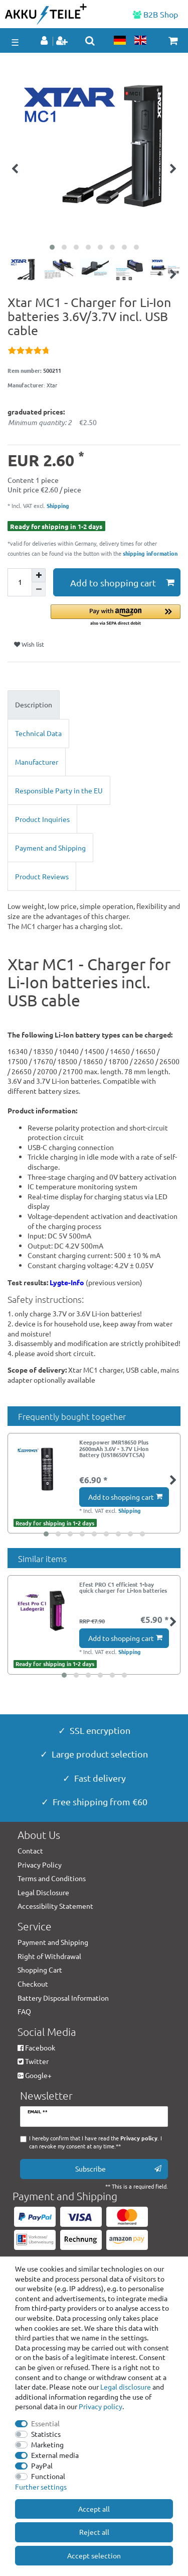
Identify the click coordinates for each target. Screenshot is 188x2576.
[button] (115, 615)
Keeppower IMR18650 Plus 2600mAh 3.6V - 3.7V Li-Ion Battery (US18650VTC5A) (113, 1448)
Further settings (41, 2486)
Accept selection (94, 2555)
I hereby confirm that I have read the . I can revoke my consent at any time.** (95, 2142)
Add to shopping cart (122, 582)
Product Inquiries (42, 818)
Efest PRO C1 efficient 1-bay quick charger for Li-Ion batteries (123, 1587)
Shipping (57, 505)
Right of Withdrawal (49, 1956)
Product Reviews (42, 876)
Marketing (47, 2444)
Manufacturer (36, 761)
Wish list (29, 644)
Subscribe (118, 2169)
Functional (48, 2476)
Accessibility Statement (55, 1905)
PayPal (42, 2465)
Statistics (46, 2433)
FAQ (24, 2011)
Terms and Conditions (52, 1878)
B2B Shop (155, 14)
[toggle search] (90, 41)
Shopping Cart (40, 1969)
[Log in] (45, 41)
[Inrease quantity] (39, 575)
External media (55, 2454)
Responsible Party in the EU (59, 790)
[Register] (63, 41)
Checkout (33, 1983)
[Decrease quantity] (39, 589)
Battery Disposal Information (63, 1997)
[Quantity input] (20, 582)
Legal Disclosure (43, 1892)
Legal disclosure (125, 2386)
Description (33, 704)
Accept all (94, 2508)
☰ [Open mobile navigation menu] (15, 42)
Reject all (94, 2531)
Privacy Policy (40, 1864)
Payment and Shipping (50, 847)
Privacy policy (100, 2406)
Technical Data (38, 733)
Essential (45, 2423)
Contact (30, 1850)
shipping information (150, 553)
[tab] (94, 704)
